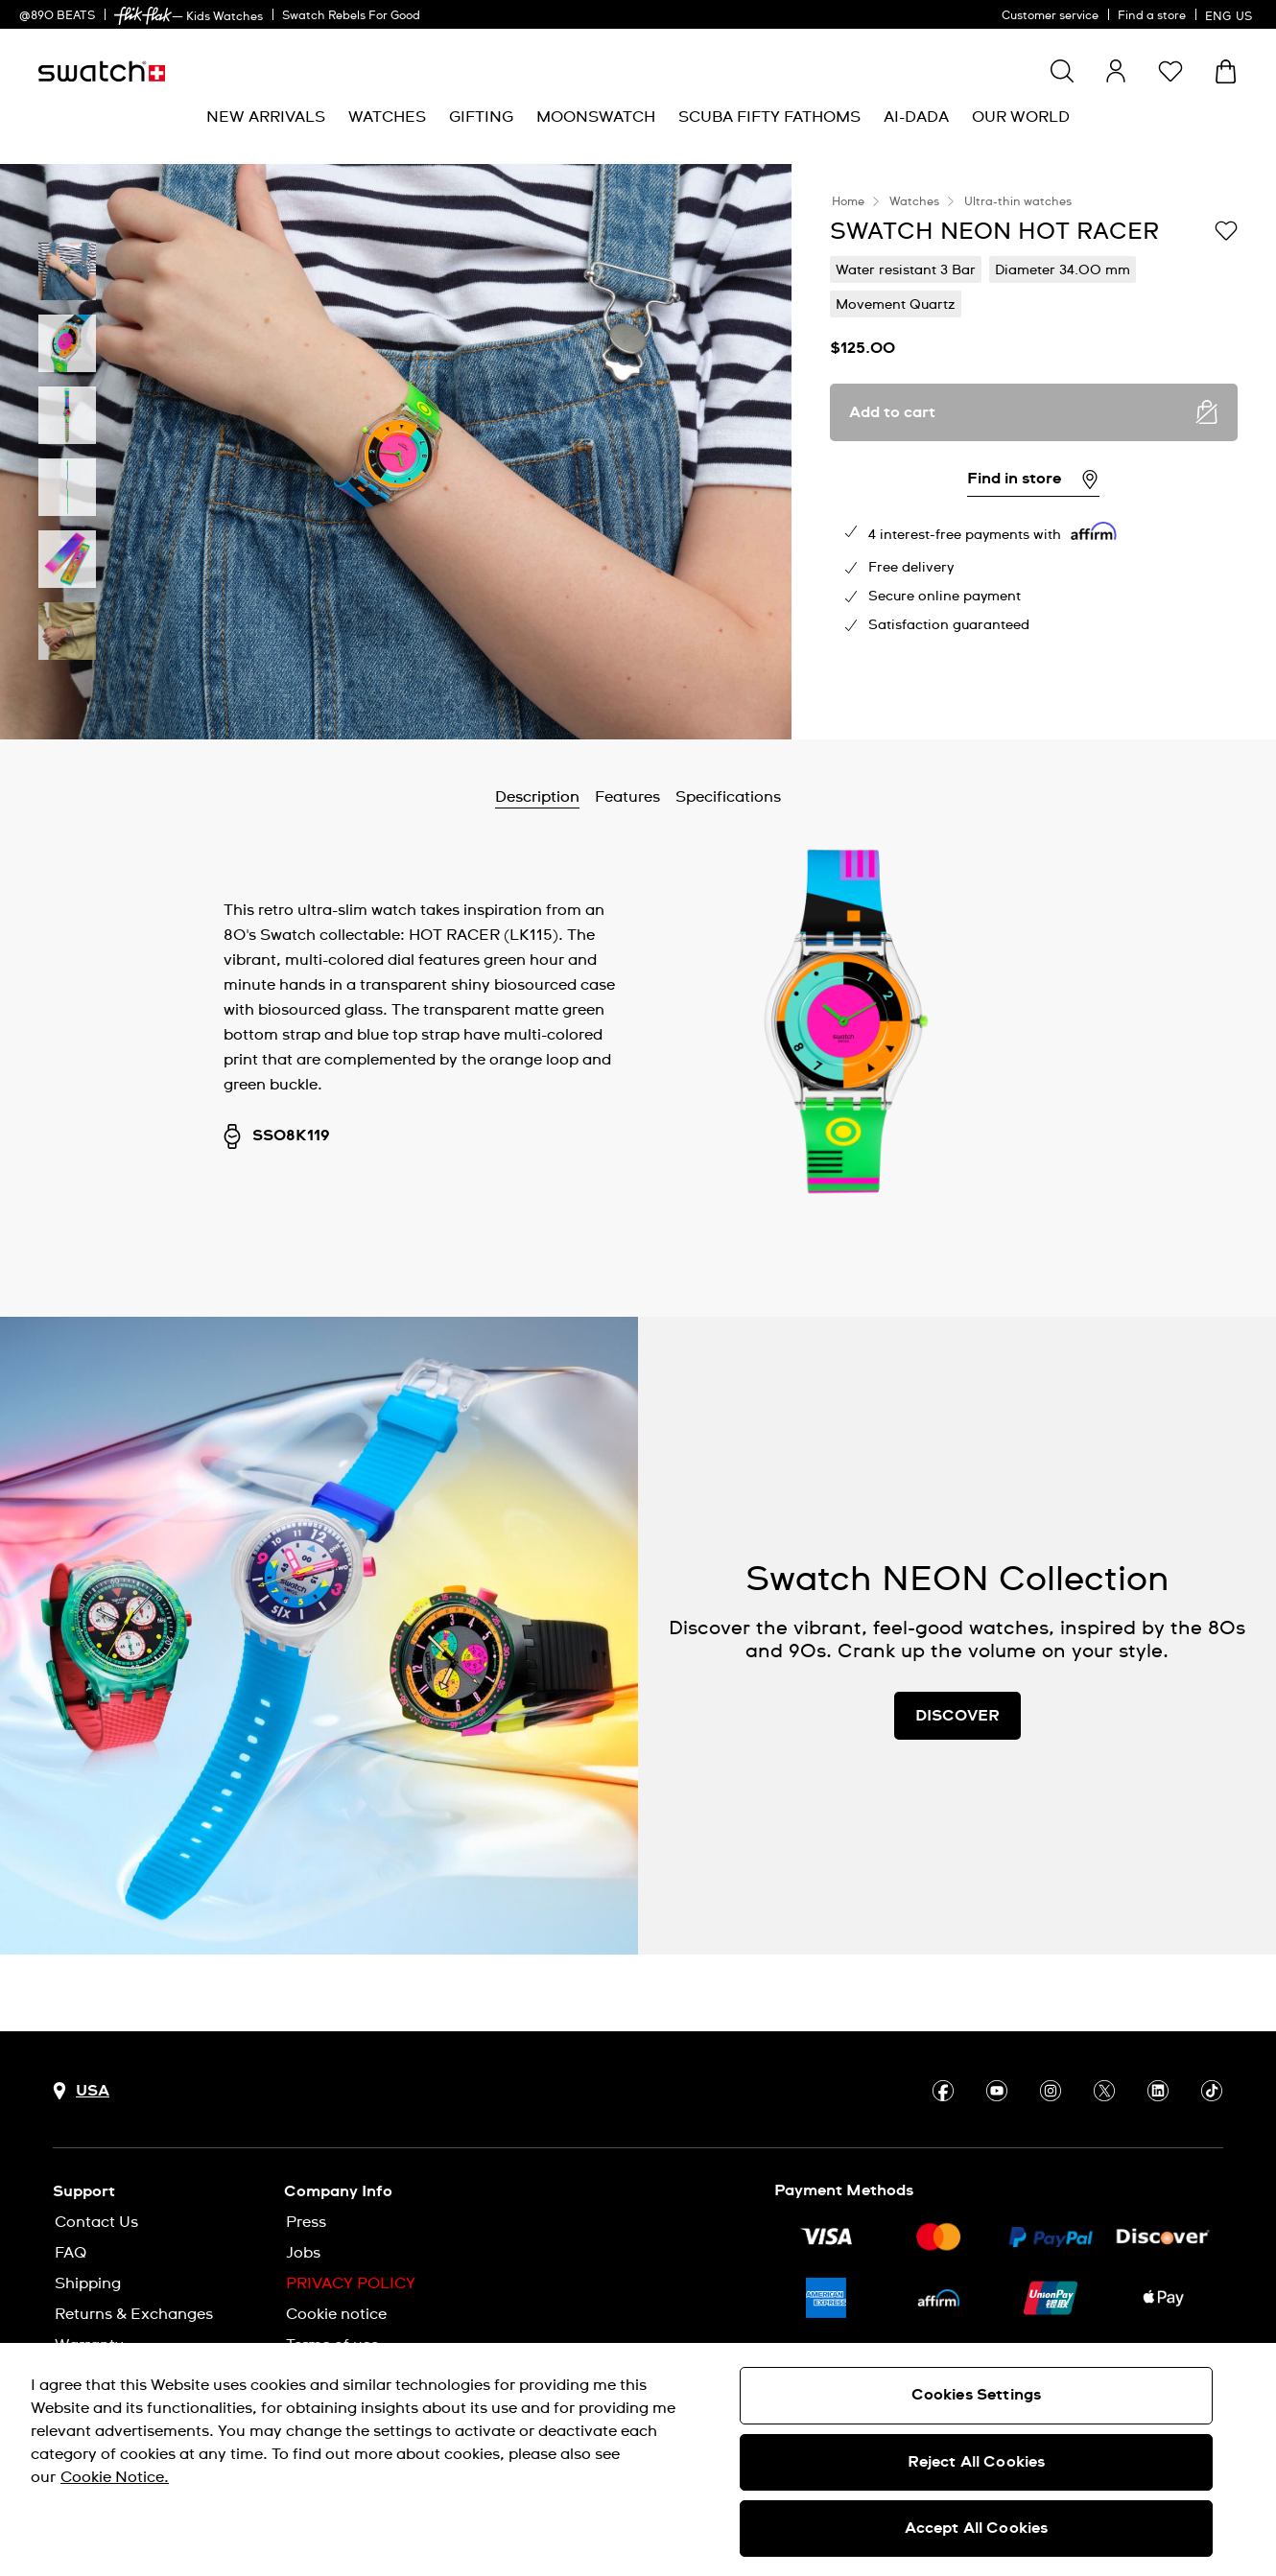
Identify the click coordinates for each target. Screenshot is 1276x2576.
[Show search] (1062, 70)
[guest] (1115, 70)
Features (627, 797)
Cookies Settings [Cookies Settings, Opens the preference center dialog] (976, 2394)
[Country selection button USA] (81, 2091)
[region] (638, 2459)
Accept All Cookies (977, 2528)
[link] (143, 16)
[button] (1170, 71)
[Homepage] (101, 71)
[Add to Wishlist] (1226, 230)
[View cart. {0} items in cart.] (1226, 71)
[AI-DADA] (916, 117)
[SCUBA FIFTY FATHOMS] (769, 117)
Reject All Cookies (977, 2462)
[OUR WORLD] (1021, 117)
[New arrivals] (265, 117)
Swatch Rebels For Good (351, 16)
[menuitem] (266, 117)
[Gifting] (481, 117)
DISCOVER (957, 1715)
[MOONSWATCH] (595, 117)
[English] (1230, 14)
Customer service (1050, 16)
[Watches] (387, 117)
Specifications (728, 797)
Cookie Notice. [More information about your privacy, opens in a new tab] (114, 2477)
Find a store (1152, 16)
